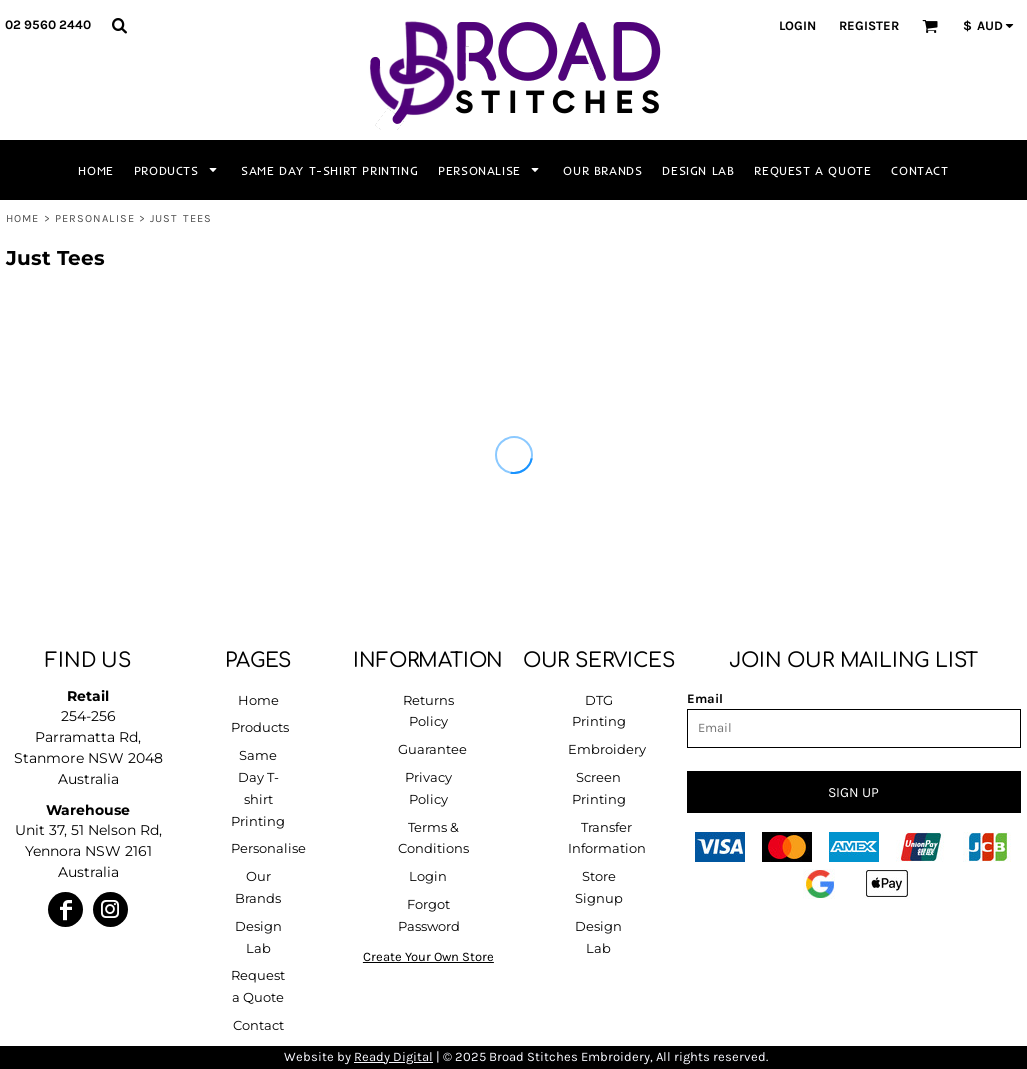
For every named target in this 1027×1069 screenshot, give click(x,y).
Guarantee (432, 749)
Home (22, 218)
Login (797, 25)
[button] (119, 25)
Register (869, 25)
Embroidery (607, 749)
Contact (258, 1025)
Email (705, 698)
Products (260, 727)
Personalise (95, 218)
